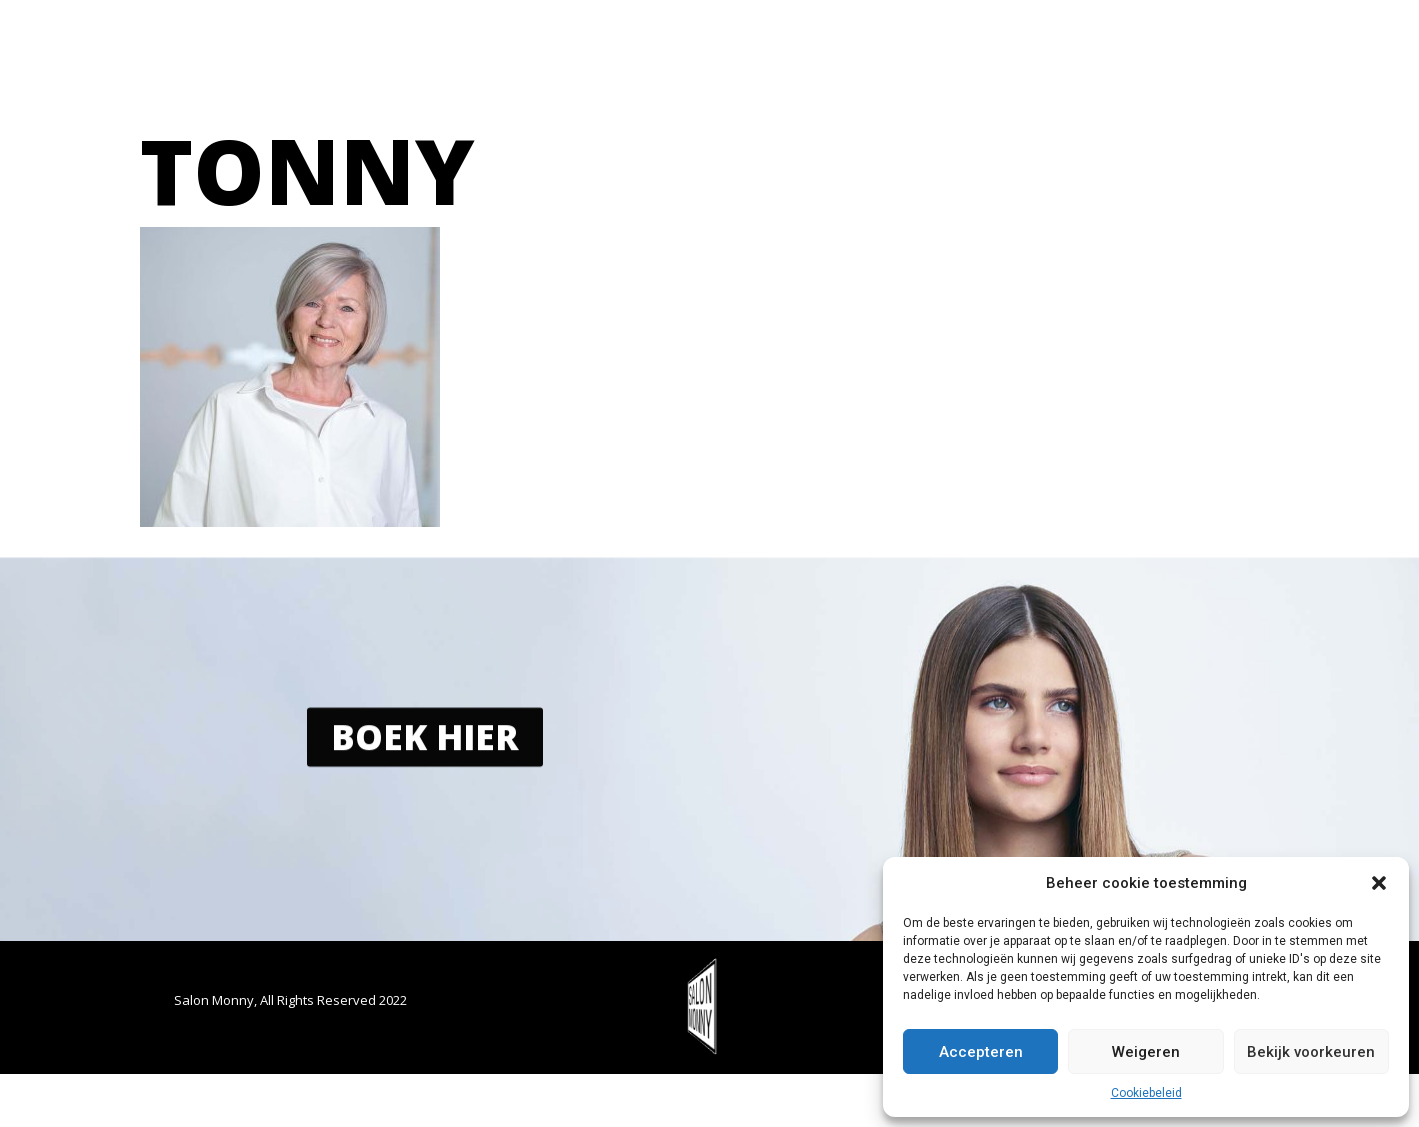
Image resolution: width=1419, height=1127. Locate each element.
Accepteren (981, 1052)
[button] (1379, 883)
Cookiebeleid (1146, 1093)
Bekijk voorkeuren (1311, 1052)
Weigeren (1146, 1052)
